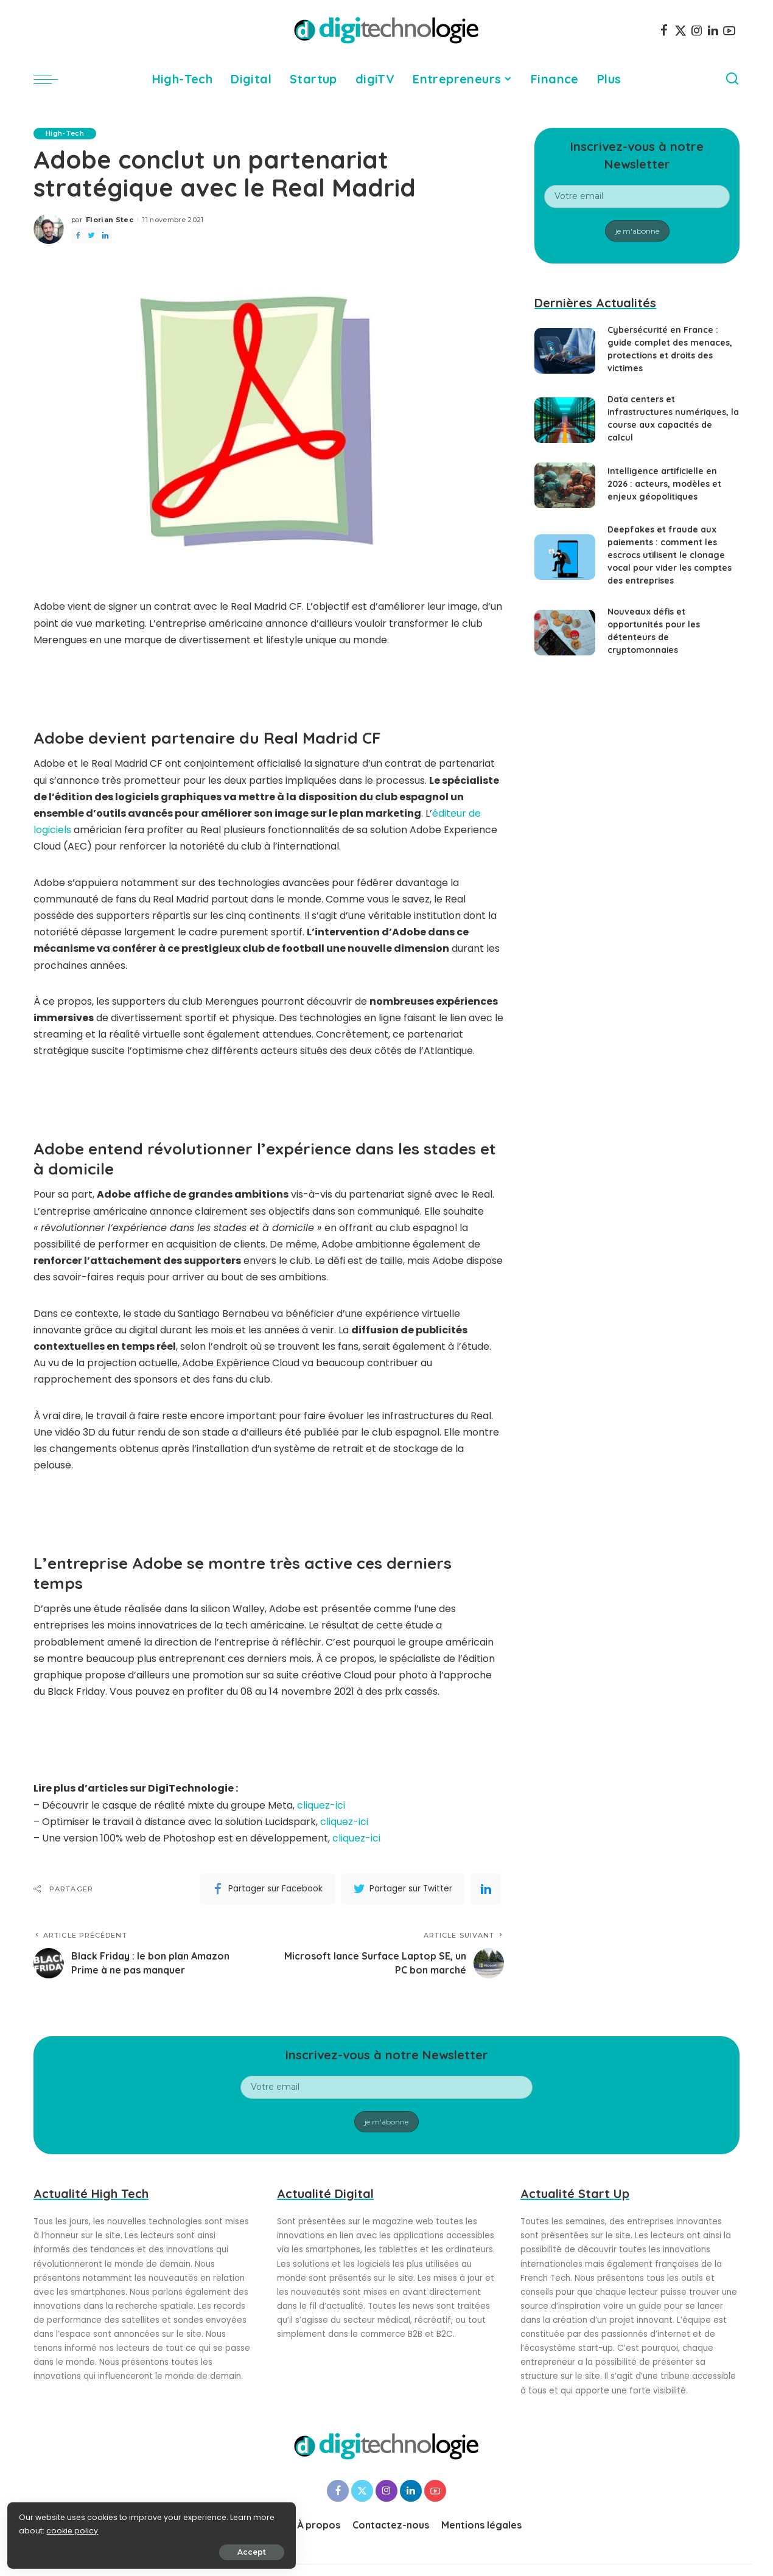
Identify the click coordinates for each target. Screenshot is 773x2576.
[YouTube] (729, 30)
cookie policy (47, 2528)
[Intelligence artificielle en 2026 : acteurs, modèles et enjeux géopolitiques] (564, 485)
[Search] (732, 79)
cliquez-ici (321, 1805)
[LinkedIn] (713, 30)
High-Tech (65, 133)
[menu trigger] (51, 79)
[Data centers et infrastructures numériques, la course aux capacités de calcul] (564, 420)
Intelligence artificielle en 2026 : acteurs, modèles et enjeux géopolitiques (664, 484)
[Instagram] (697, 30)
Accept (147, 2549)
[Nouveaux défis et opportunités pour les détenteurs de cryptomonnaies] (564, 632)
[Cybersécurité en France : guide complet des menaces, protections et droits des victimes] (564, 351)
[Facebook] (664, 30)
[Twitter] (680, 30)
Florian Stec (109, 219)
